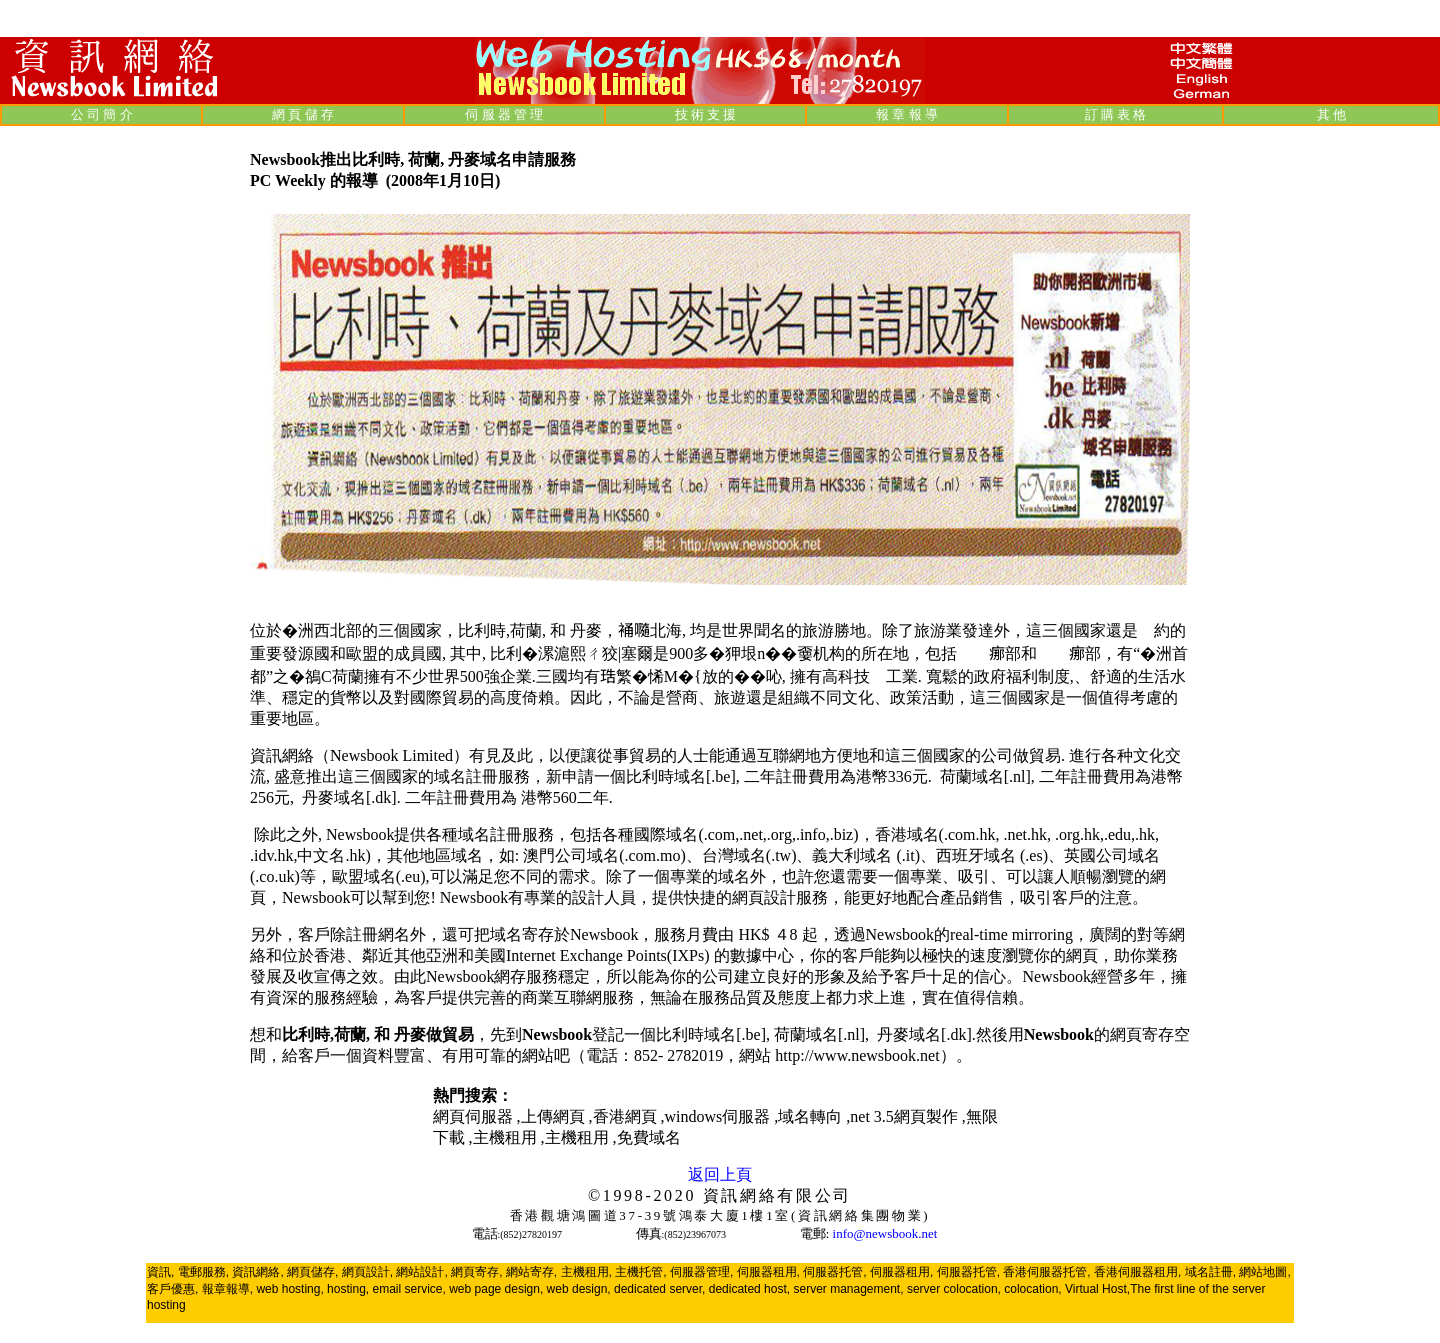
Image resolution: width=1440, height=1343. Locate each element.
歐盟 (1053, 653)
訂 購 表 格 (1116, 114)
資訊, (160, 1272)
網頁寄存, (476, 1272)
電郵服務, (203, 1272)
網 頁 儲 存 (303, 114)
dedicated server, (659, 1289)
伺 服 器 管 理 (504, 114)
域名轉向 (812, 1116)
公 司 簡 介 (102, 114)
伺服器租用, (768, 1272)
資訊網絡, (257, 1272)
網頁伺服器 (475, 1116)
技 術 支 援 (706, 114)
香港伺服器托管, (1046, 1272)
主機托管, (640, 1272)
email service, (408, 1289)
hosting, (348, 1289)
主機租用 (507, 1137)
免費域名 (649, 1137)
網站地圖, (1264, 1272)
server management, (849, 1289)
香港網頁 (627, 1116)
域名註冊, (1210, 1272)
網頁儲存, (312, 1272)
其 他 (1331, 114)
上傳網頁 (555, 1116)
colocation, (1032, 1289)
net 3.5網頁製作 (906, 1116)
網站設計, (421, 1272)
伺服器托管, (834, 1272)
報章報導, (227, 1289)
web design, (579, 1289)
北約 (973, 653)
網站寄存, (531, 1272)
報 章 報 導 (907, 114)
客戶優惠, (172, 1289)
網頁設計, (367, 1272)
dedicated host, (749, 1289)
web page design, (496, 1289)
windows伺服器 (720, 1116)
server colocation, (954, 1289)
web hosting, (289, 1289)
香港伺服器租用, (1137, 1272)
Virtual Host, (1097, 1289)
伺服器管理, (701, 1272)
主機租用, (586, 1272)
